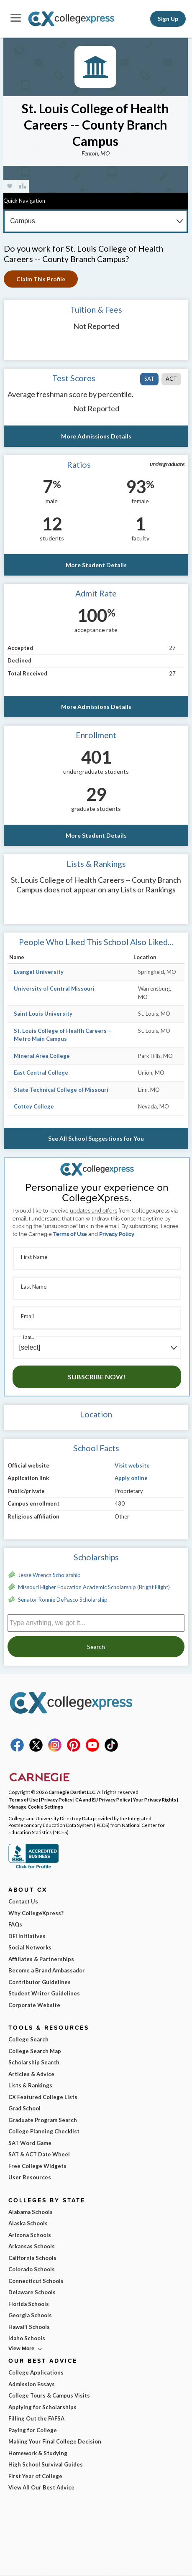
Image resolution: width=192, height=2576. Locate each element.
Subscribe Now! (96, 1377)
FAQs (15, 1924)
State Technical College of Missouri (61, 1089)
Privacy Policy (116, 1234)
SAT (149, 378)
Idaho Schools (26, 2338)
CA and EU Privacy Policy (102, 1799)
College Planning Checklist (43, 2131)
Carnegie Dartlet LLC (72, 1792)
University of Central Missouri (54, 988)
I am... (28, 1337)
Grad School (24, 2108)
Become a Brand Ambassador (46, 1970)
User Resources (29, 2177)
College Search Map (34, 2051)
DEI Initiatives (27, 1936)
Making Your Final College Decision (54, 2441)
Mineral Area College (42, 1055)
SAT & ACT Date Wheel (39, 2154)
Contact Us (23, 1901)
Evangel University (39, 971)
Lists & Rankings (30, 2085)
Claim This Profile (40, 279)
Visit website (132, 1465)
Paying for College (32, 2430)
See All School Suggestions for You (96, 1138)
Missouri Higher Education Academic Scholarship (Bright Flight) (94, 1587)
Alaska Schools (28, 2223)
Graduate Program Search (42, 2120)
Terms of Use (70, 1234)
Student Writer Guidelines (44, 1993)
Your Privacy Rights (154, 1799)
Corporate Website (34, 2005)
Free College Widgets (37, 2166)
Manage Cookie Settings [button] (35, 1806)
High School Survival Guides (45, 2464)
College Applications (36, 2372)
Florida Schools (28, 2304)
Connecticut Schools (36, 2281)
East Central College (41, 1072)
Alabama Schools (30, 2212)
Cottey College (34, 1106)
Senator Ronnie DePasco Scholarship (63, 1599)
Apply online (131, 1478)
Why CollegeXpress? (36, 1913)
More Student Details (96, 564)
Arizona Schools (29, 2235)
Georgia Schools (30, 2315)
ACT (171, 378)
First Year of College (35, 2476)
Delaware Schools (32, 2292)
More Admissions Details (96, 436)
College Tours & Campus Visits (49, 2395)
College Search (28, 2039)
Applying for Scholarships (42, 2407)
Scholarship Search (33, 2062)
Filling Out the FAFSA (36, 2418)
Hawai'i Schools (29, 2327)
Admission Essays (31, 2384)
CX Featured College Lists (42, 2097)
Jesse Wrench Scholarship (49, 1575)
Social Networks (29, 1947)
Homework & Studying (37, 2453)
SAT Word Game (29, 2143)
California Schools (32, 2258)
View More (21, 2348)
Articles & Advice (31, 2074)
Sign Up (168, 18)
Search (96, 1646)
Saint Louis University (43, 1013)
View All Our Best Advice (41, 2487)
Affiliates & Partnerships (41, 1959)
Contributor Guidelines (39, 1982)
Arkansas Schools (31, 2246)
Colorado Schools (31, 2269)
